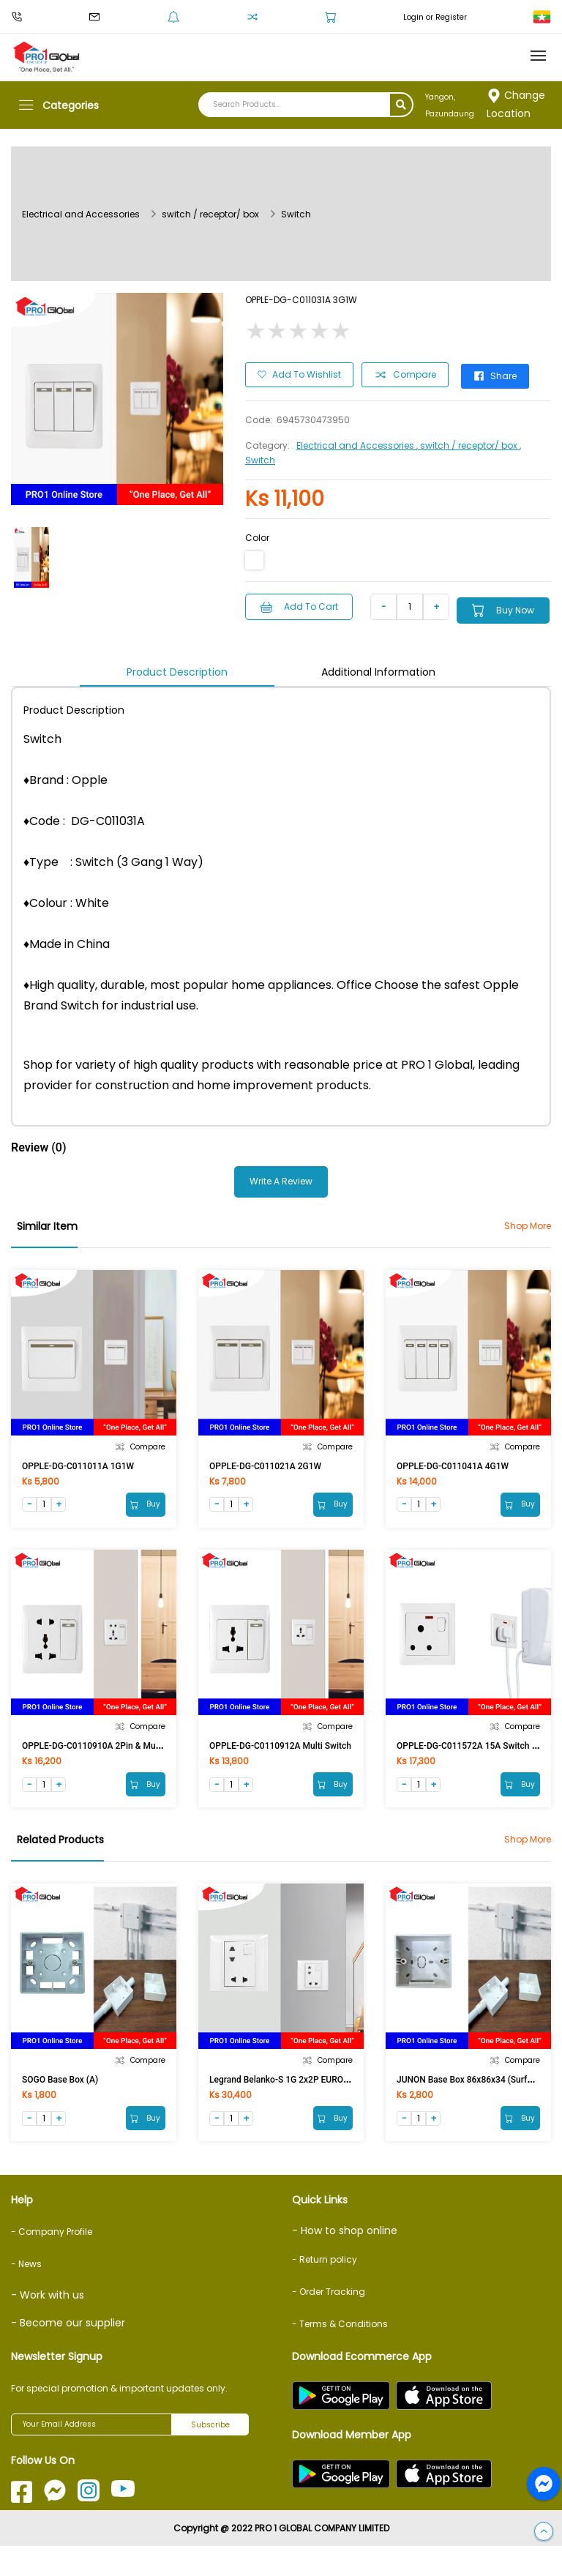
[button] (544, 2532)
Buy (144, 1525)
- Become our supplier (68, 2352)
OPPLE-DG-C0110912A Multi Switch (280, 1768)
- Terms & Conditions (340, 2354)
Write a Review (281, 1201)
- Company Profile (51, 2261)
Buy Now (313, 630)
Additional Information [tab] (378, 691)
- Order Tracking (328, 2321)
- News (26, 2294)
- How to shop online (344, 2260)
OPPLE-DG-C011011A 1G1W (78, 1485)
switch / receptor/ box (210, 214)
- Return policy (324, 2289)
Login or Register (435, 17)
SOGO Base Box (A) (60, 2106)
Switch (296, 214)
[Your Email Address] (91, 2454)
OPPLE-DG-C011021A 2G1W (265, 1485)
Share (505, 372)
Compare (407, 372)
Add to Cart (303, 603)
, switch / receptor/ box (468, 442)
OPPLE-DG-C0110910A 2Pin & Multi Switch (107, 1768)
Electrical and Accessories (81, 214)
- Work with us (47, 2325)
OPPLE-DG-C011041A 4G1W (453, 1485)
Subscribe (210, 2454)
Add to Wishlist (299, 372)
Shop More (527, 1245)
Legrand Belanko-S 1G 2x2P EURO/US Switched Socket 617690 (333, 2106)
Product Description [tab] (177, 691)
